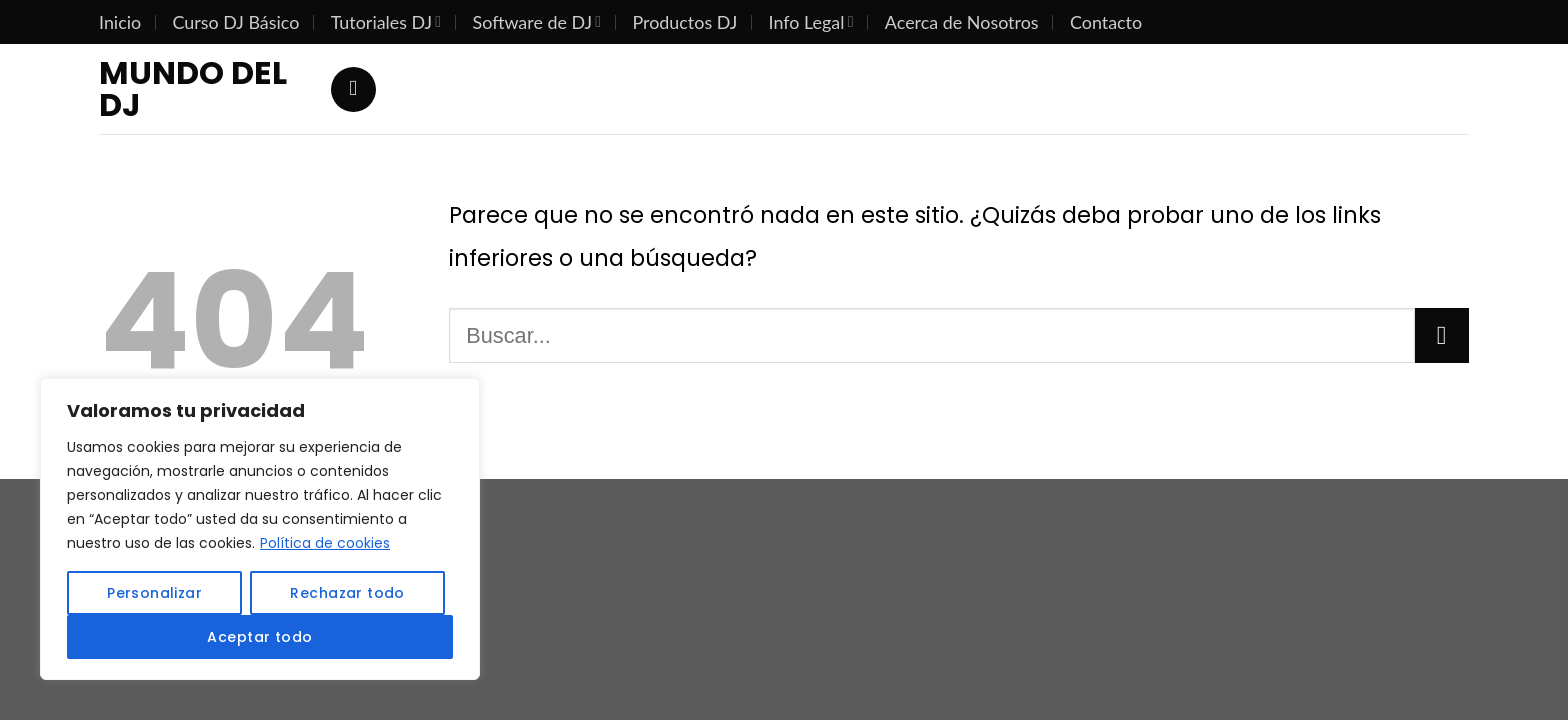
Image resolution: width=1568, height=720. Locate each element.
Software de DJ (537, 22)
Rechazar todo (347, 593)
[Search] (353, 89)
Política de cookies (325, 543)
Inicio (120, 22)
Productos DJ (684, 22)
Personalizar (154, 593)
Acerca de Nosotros (962, 22)
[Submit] (1442, 335)
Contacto (1106, 22)
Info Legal (811, 22)
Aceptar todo (259, 637)
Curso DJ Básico (236, 22)
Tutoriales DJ (386, 22)
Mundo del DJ (193, 89)
